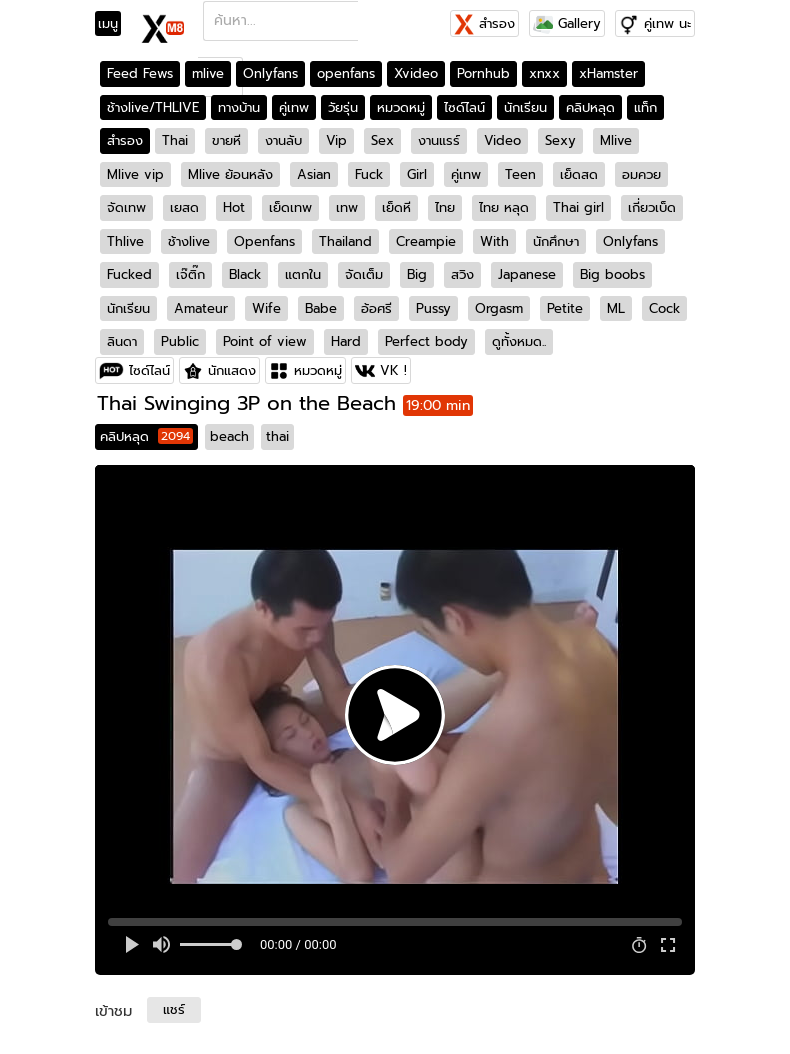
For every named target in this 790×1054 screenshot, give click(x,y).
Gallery (567, 23)
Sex (382, 140)
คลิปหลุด (590, 107)
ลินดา (122, 341)
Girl (417, 174)
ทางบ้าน (239, 107)
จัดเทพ (126, 207)
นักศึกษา (556, 241)
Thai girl (578, 207)
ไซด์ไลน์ (464, 107)
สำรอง (484, 23)
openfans (346, 73)
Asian (314, 174)
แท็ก (645, 107)
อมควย (641, 174)
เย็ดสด (579, 174)
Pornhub (483, 73)
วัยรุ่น (343, 107)
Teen (520, 174)
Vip (336, 140)
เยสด (184, 207)
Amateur (201, 308)
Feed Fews (140, 73)
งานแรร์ (439, 140)
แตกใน (303, 274)
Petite (565, 308)
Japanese (527, 274)
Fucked (129, 274)
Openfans (264, 241)
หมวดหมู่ (401, 107)
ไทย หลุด (504, 207)
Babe (321, 308)
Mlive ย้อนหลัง (230, 174)
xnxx (544, 73)
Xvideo (416, 73)
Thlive (125, 241)
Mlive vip (135, 174)
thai (277, 436)
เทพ (347, 207)
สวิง (462, 274)
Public (180, 341)
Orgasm (499, 308)
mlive (208, 73)
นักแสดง (232, 370)
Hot (234, 207)
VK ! (393, 370)
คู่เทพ (294, 107)
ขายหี (226, 140)
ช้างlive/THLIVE (153, 107)
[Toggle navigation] (114, 24)
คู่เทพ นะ (667, 23)
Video (502, 140)
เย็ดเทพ (290, 207)
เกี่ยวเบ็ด (652, 207)
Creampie (426, 241)
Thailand (345, 241)
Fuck (369, 174)
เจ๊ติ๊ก (190, 274)
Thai (175, 140)
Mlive (616, 140)
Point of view (265, 341)
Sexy (560, 140)
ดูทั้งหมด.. (519, 341)
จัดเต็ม (364, 274)
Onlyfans (270, 73)
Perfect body (426, 341)
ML (616, 308)
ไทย (445, 207)
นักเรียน (525, 107)
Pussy (433, 308)
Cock (664, 308)
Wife (266, 308)
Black (245, 274)
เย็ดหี (396, 207)
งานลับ (283, 140)
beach (229, 436)
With (494, 241)
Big (417, 274)
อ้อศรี (376, 308)
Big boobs (612, 274)
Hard (346, 341)
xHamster (608, 73)
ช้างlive (189, 241)
